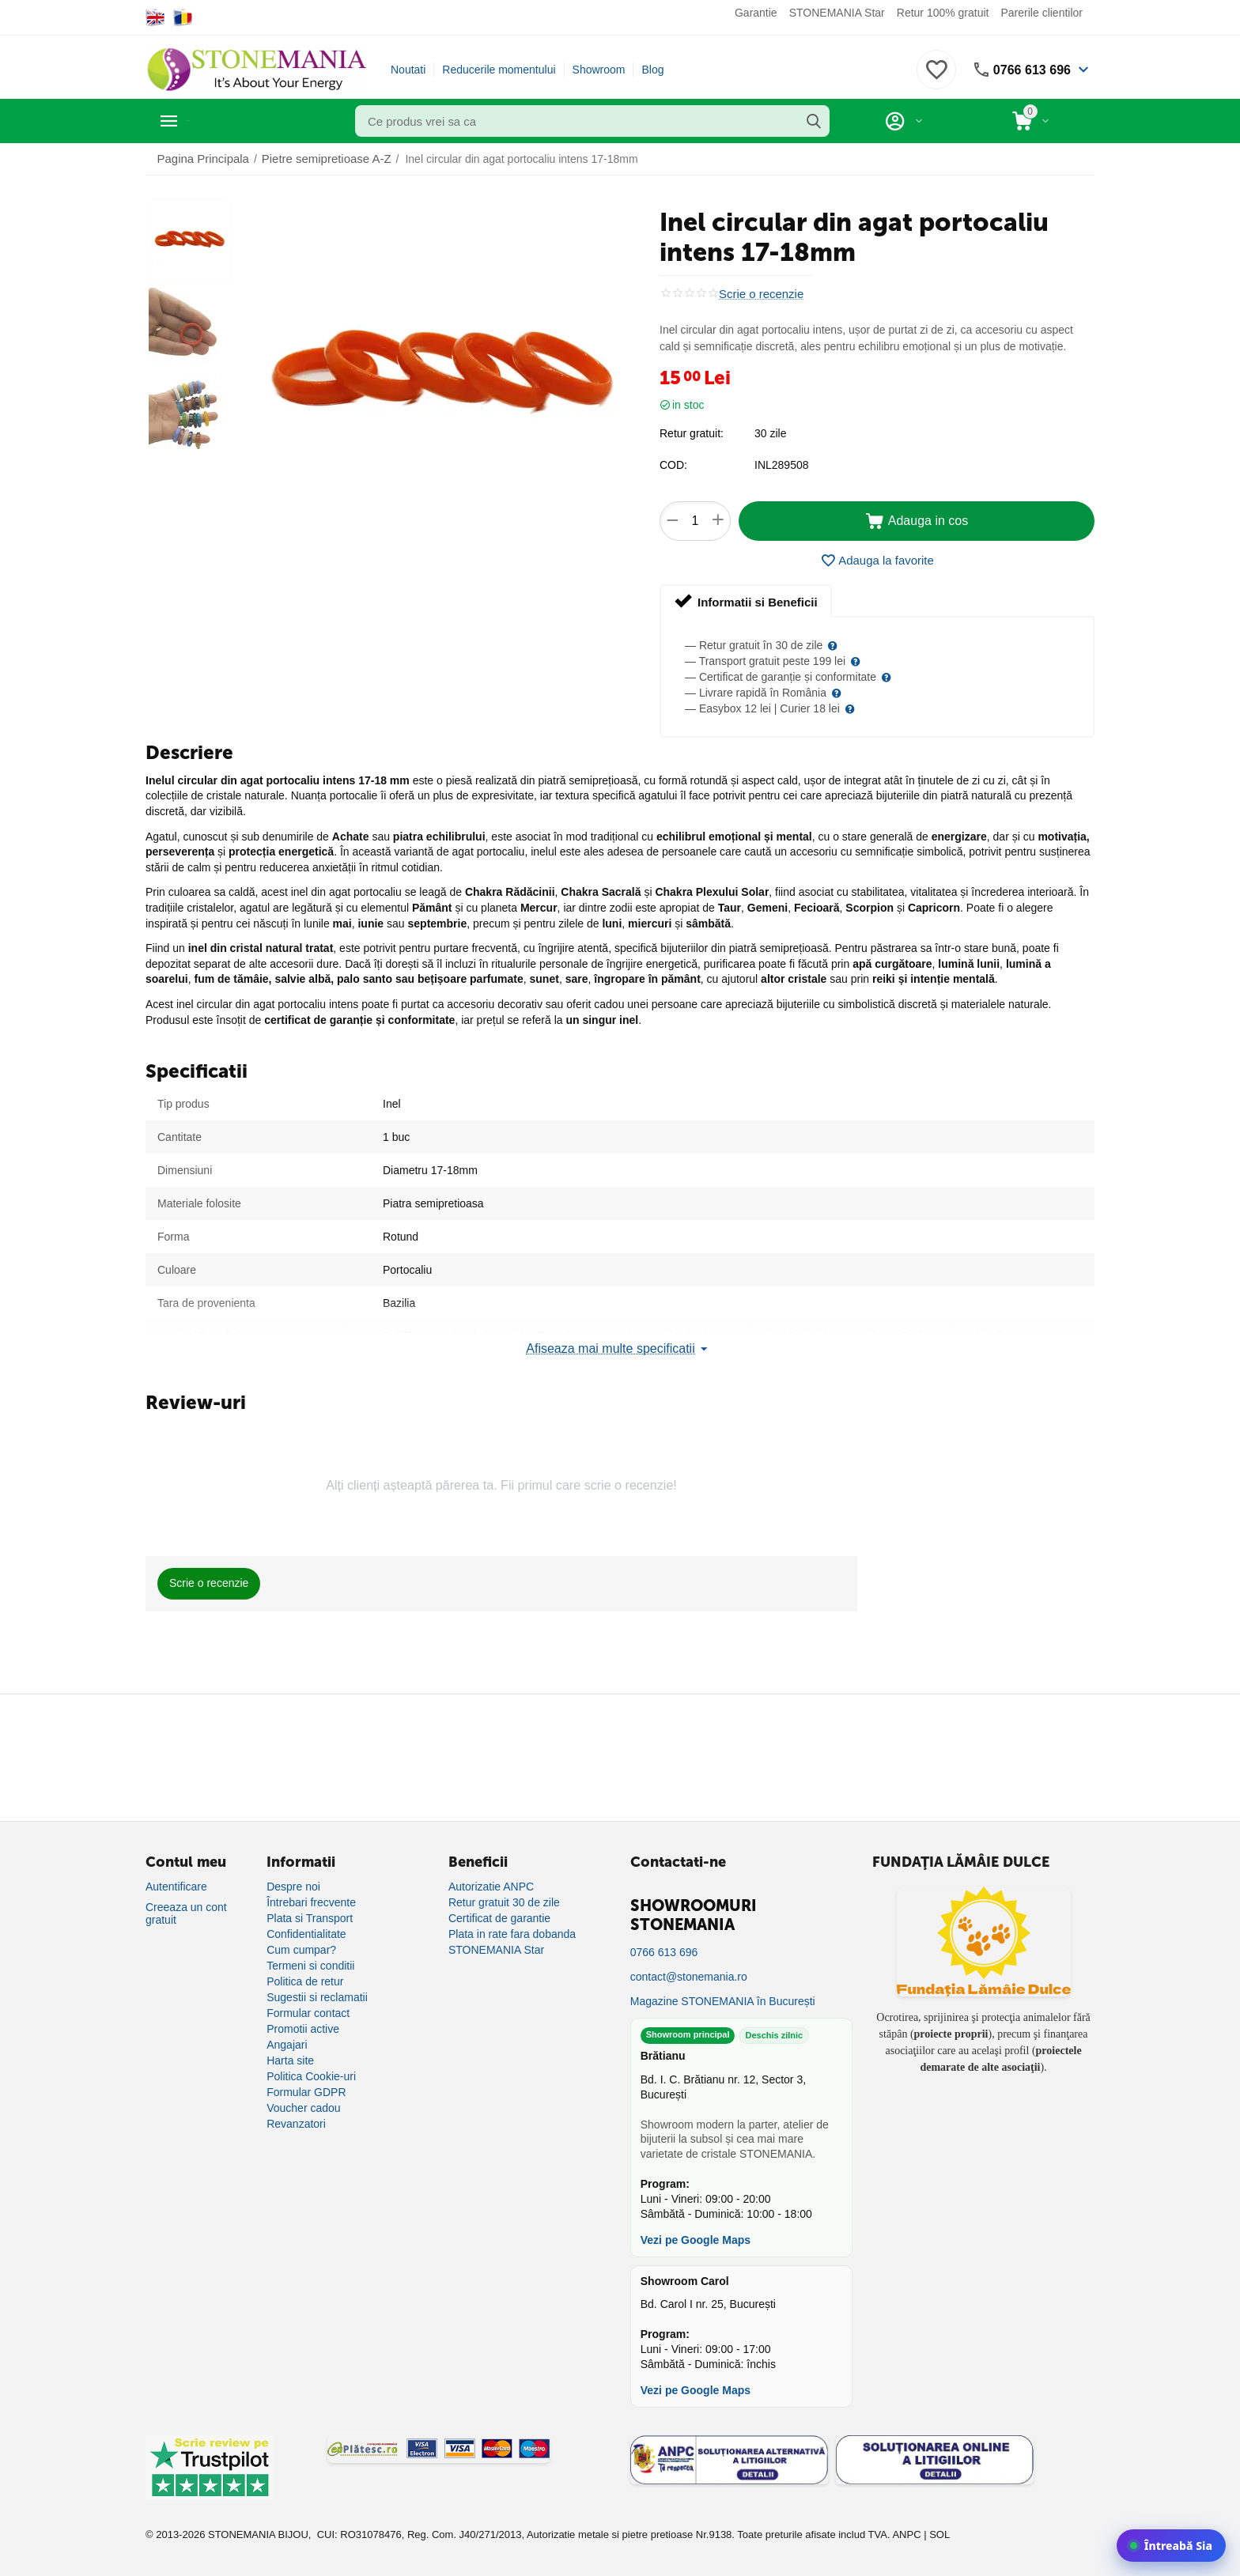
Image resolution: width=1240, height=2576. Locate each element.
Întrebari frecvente (311, 1901)
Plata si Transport (310, 1917)
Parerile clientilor (1042, 12)
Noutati (408, 69)
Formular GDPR (306, 2091)
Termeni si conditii (310, 1964)
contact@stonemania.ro (688, 1976)
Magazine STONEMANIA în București (722, 2000)
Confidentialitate (306, 1933)
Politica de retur (305, 1980)
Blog (652, 69)
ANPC (906, 2534)
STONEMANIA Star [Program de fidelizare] (496, 1949)
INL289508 (781, 465)
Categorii (217, 121)
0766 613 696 (1027, 69)
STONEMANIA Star (837, 12)
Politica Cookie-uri (311, 2075)
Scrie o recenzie (758, 294)
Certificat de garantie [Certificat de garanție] (499, 1917)
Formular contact (308, 2012)
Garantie (756, 12)
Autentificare (176, 1885)
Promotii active (303, 2028)
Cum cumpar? (301, 1949)
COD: (673, 465)
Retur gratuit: (692, 433)
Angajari (287, 2044)
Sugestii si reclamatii (317, 1996)
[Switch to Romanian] (183, 17)
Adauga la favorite (877, 560)
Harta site (290, 2059)
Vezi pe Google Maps (695, 2239)
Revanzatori (296, 2123)
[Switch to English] (155, 17)
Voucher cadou (303, 2107)
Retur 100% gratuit (943, 12)
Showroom (599, 69)
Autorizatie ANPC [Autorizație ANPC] (491, 1885)
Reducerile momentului (498, 69)
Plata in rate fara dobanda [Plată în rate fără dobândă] (512, 1933)
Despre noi (293, 1885)
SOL (939, 2534)
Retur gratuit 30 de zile (504, 1901)
